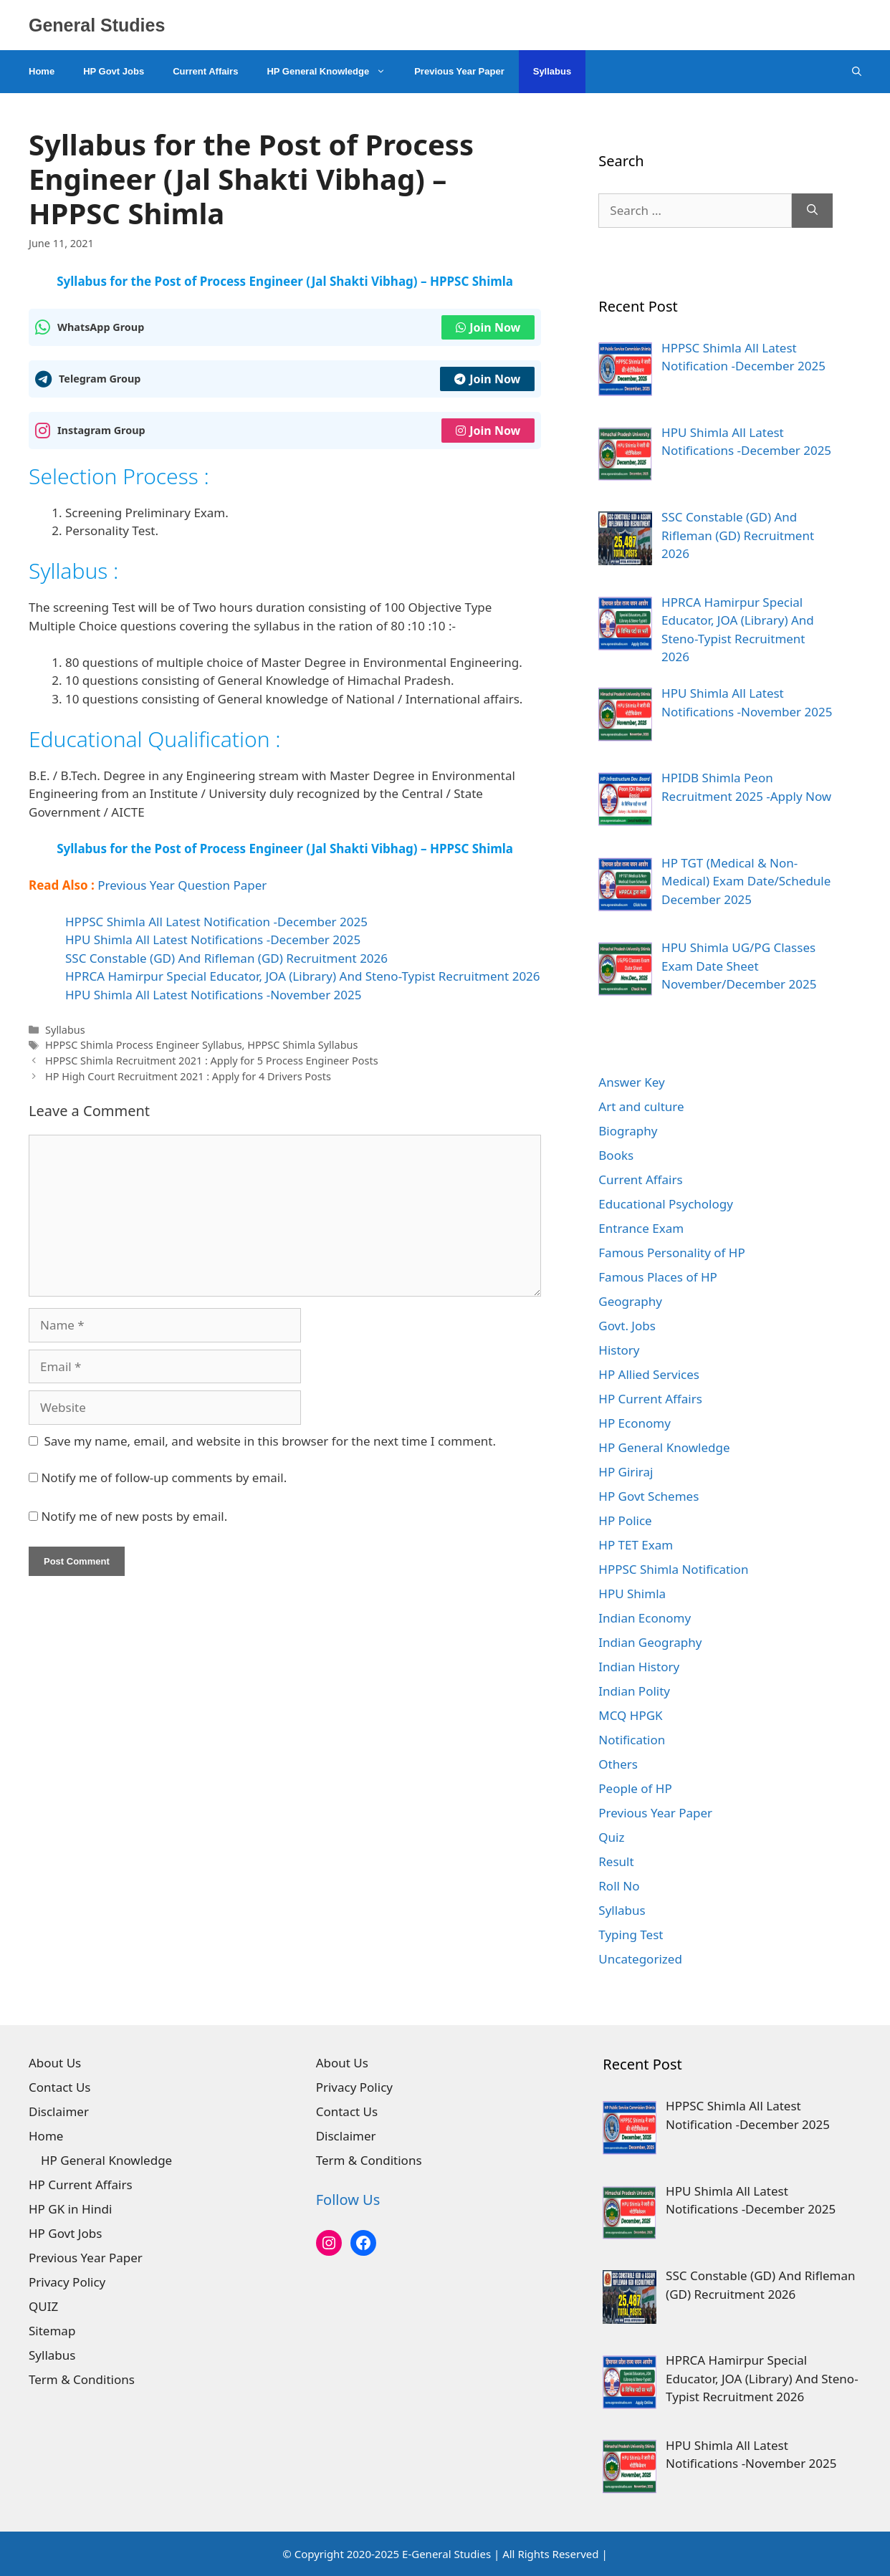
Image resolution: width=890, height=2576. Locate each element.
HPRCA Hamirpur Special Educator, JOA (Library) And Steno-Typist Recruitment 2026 (302, 976)
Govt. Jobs (627, 1325)
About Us (55, 2062)
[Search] (812, 210)
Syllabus (552, 71)
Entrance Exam (641, 1228)
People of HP (634, 1788)
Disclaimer (59, 2111)
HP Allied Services (648, 1374)
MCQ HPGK (630, 1715)
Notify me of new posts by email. (134, 1516)
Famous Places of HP (657, 1277)
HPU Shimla (632, 1593)
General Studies (97, 25)
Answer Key (631, 1082)
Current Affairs (205, 71)
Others (618, 1764)
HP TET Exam (635, 1545)
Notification (631, 1739)
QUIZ (43, 2306)
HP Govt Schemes (648, 1496)
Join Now (488, 327)
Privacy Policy (67, 2282)
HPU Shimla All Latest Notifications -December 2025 (212, 939)
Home (41, 71)
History (618, 1350)
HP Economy (634, 1423)
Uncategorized (640, 1959)
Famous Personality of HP (671, 1252)
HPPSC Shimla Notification (673, 1569)
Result (615, 1861)
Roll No (618, 1886)
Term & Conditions (82, 2379)
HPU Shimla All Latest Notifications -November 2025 (213, 994)
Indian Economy (644, 1618)
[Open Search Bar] (857, 71)
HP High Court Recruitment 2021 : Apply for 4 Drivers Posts (188, 1076)
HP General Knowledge (333, 71)
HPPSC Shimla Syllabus (302, 1045)
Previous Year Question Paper (182, 885)
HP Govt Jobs (113, 71)
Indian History (638, 1666)
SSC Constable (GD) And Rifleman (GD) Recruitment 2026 (226, 958)
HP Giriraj (625, 1472)
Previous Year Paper (459, 71)
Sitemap (52, 2330)
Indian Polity (634, 1691)
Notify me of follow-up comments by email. (164, 1477)
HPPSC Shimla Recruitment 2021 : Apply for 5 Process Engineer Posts (211, 1060)
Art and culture (641, 1106)
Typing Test (630, 1934)
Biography (627, 1131)
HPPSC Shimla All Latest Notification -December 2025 (216, 921)
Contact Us (60, 2087)
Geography (630, 1301)
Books (615, 1155)
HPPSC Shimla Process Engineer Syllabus (143, 1045)
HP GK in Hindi (70, 2209)
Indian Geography (650, 1642)
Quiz (611, 1837)
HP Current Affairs (650, 1398)
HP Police (624, 1520)
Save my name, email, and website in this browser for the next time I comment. (270, 1441)
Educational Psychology (665, 1204)
